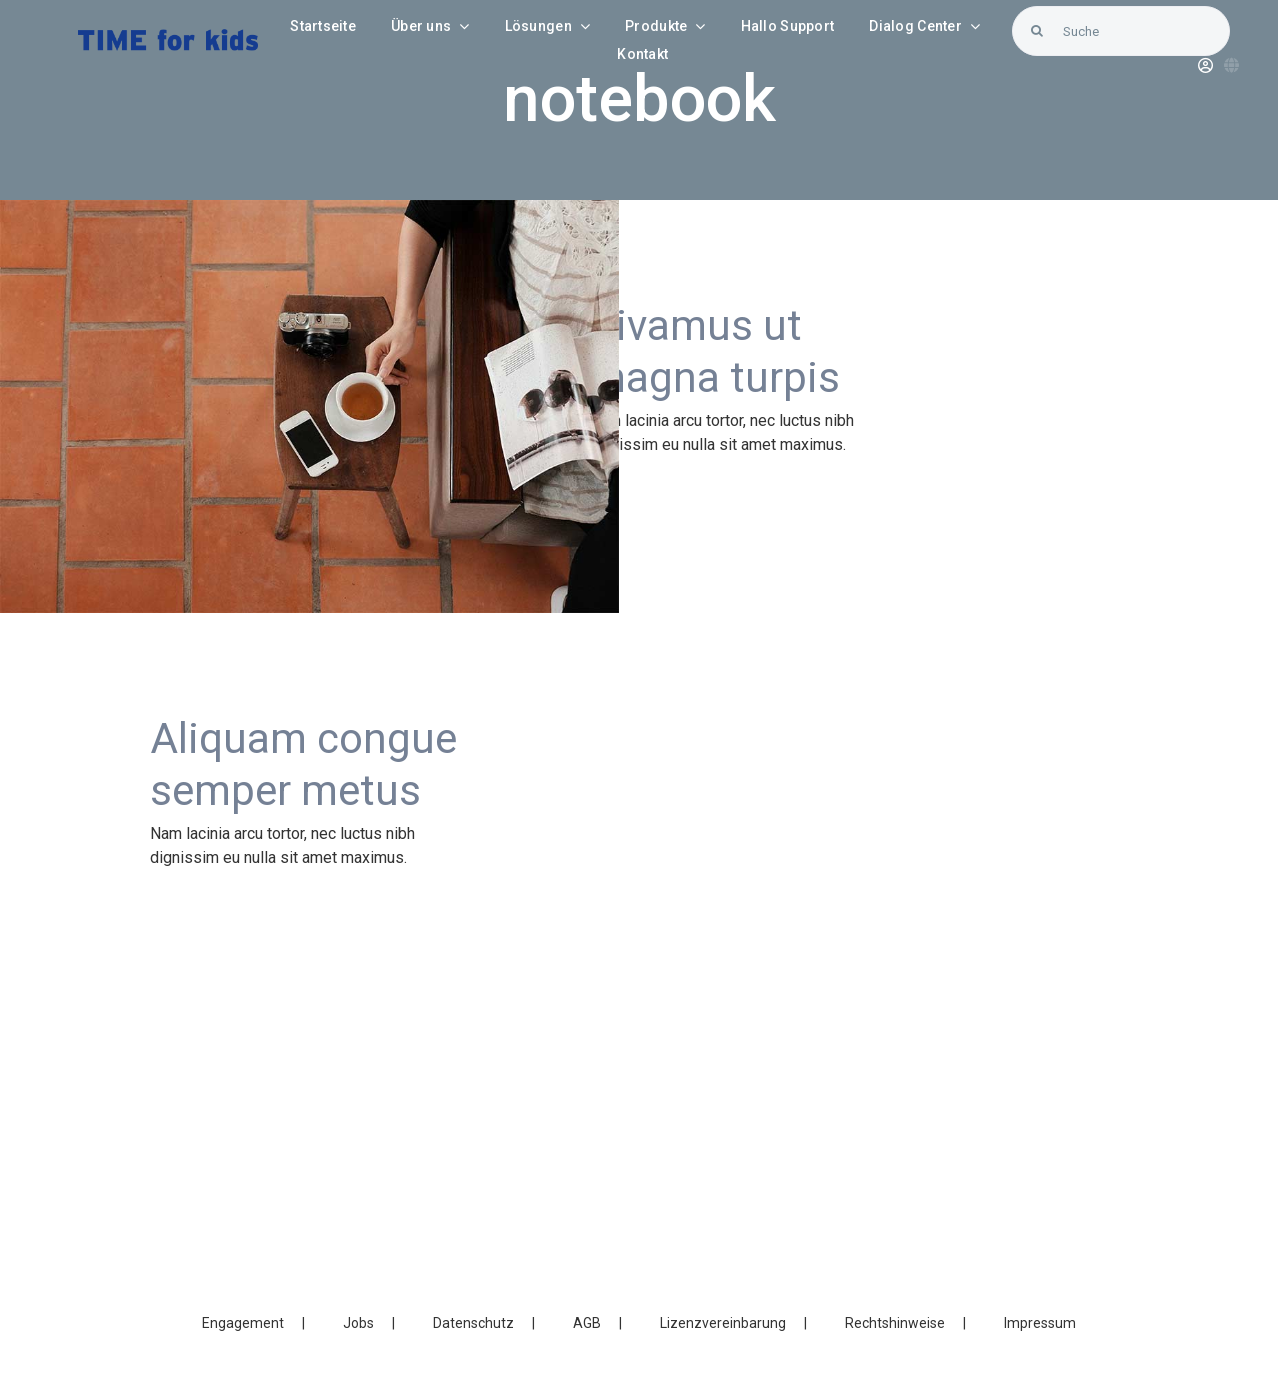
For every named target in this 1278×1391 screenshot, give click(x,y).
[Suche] (1121, 31)
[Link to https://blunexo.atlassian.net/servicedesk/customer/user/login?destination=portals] (1205, 65)
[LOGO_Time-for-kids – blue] (168, 36)
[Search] (1037, 31)
